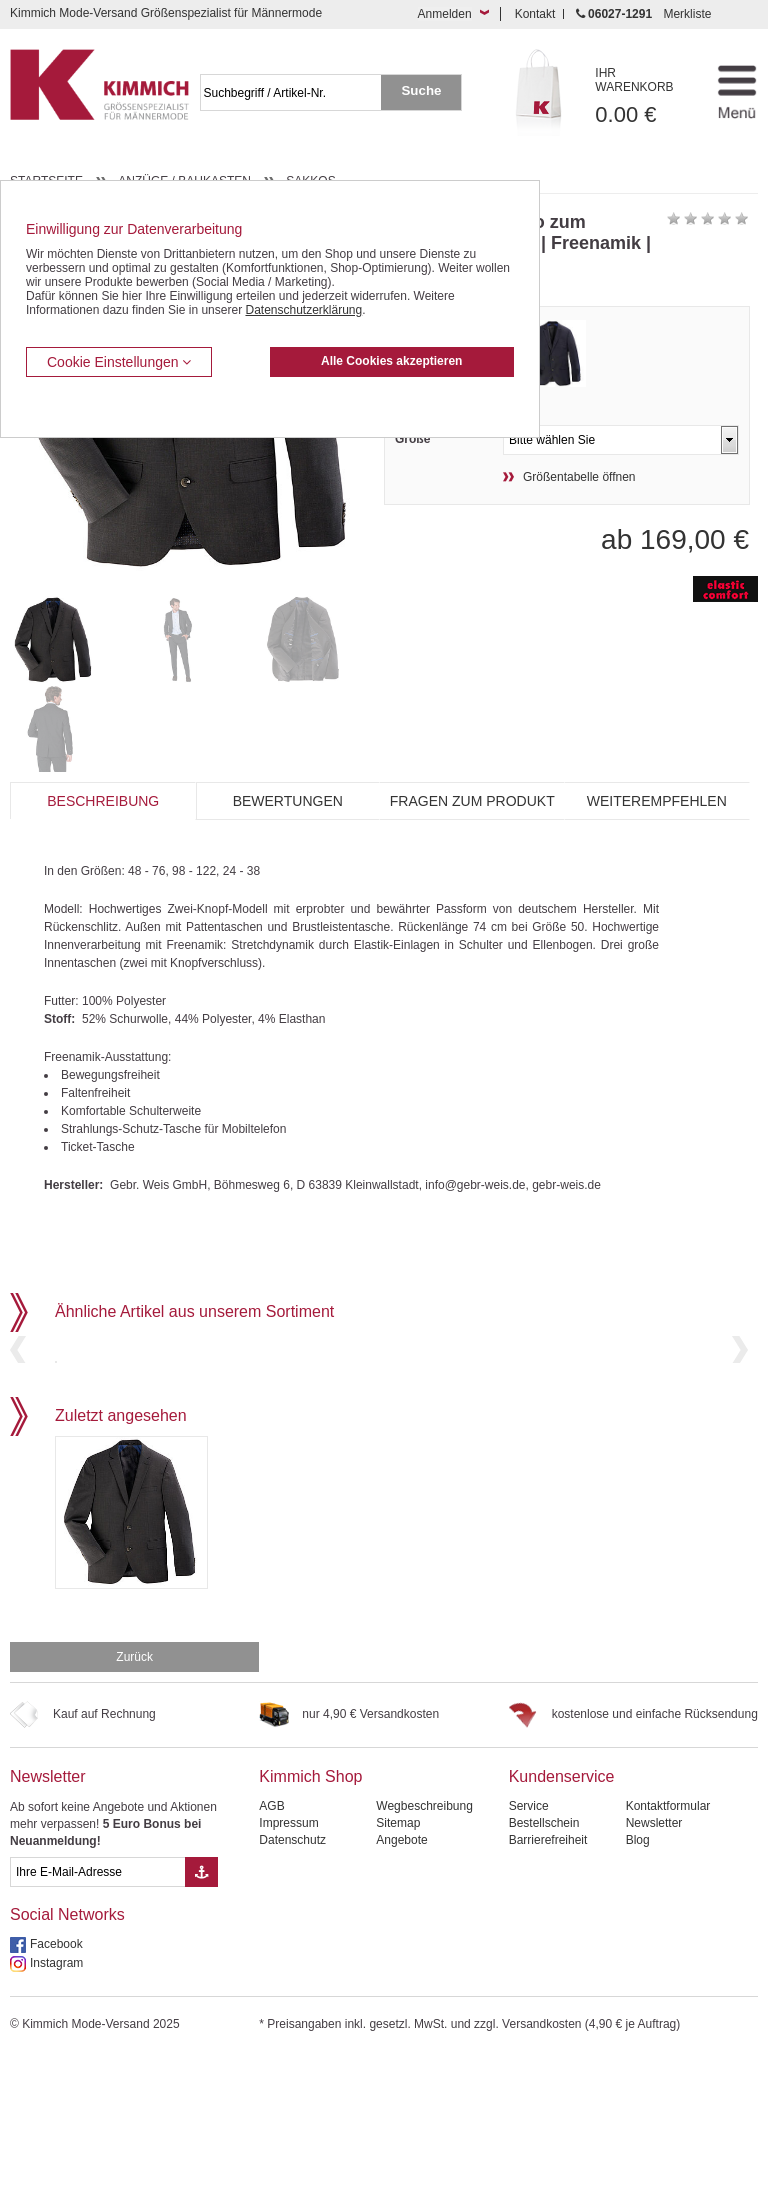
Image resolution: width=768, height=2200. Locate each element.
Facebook (56, 2087)
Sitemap (398, 1966)
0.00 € (645, 96)
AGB (271, 1949)
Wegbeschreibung (424, 1949)
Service (529, 1949)
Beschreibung (103, 801)
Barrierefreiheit (548, 1983)
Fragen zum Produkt (472, 801)
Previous (18, 1420)
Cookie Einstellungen (119, 362)
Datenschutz (292, 1983)
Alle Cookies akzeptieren (391, 361)
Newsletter (48, 1919)
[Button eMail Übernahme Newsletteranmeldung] (201, 2015)
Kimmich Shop (310, 1919)
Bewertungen (288, 801)
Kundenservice (562, 1919)
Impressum (288, 1966)
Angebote (401, 1983)
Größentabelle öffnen (579, 477)
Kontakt (535, 14)
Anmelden (445, 14)
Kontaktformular (668, 1949)
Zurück (134, 1800)
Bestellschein (544, 1966)
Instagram (56, 2106)
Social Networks (67, 2057)
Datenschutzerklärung (303, 310)
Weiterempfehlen (657, 801)
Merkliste (687, 14)
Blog (638, 1983)
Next (740, 1420)
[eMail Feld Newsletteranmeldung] (97, 2015)
